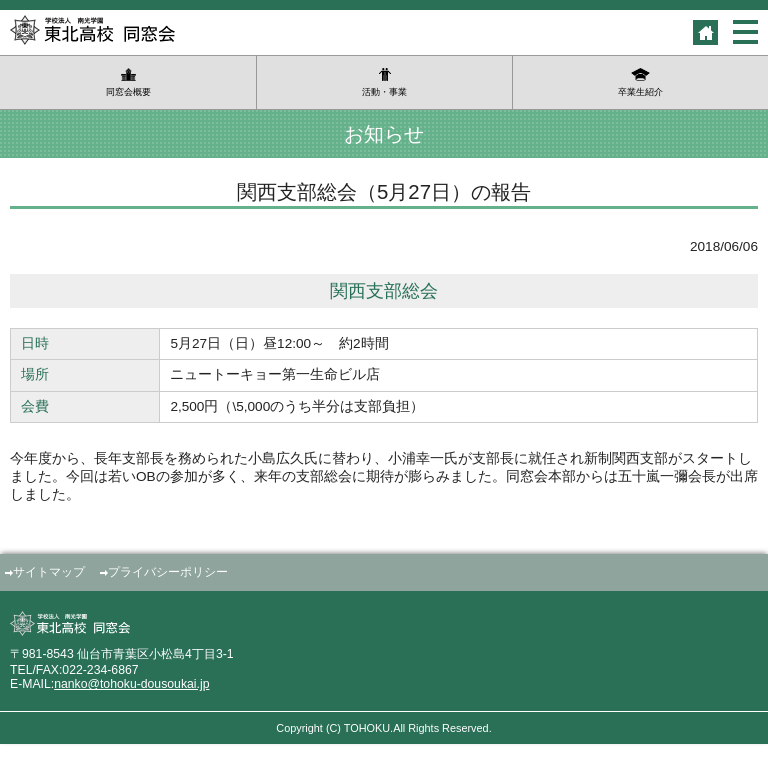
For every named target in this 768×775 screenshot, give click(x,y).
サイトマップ (49, 572)
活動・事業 (384, 92)
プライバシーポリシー (168, 572)
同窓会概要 (128, 92)
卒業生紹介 (640, 92)
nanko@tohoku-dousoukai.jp (131, 684)
